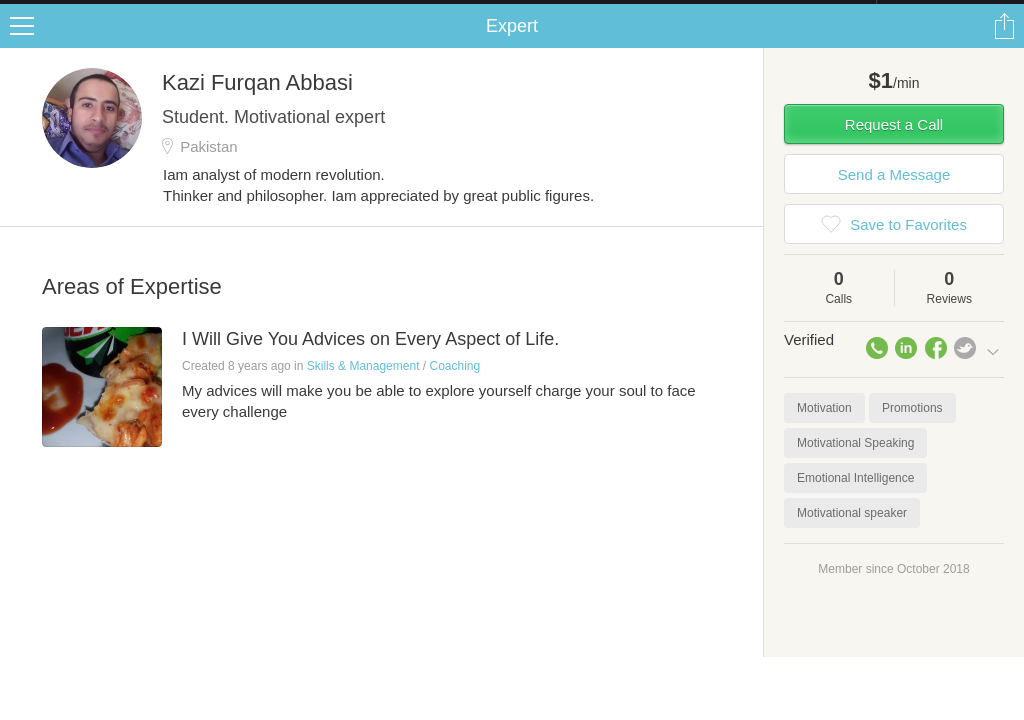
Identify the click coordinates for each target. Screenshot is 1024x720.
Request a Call (894, 144)
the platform (104, 11)
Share (1004, 46)
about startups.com (947, 13)
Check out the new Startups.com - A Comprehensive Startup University (659, 13)
